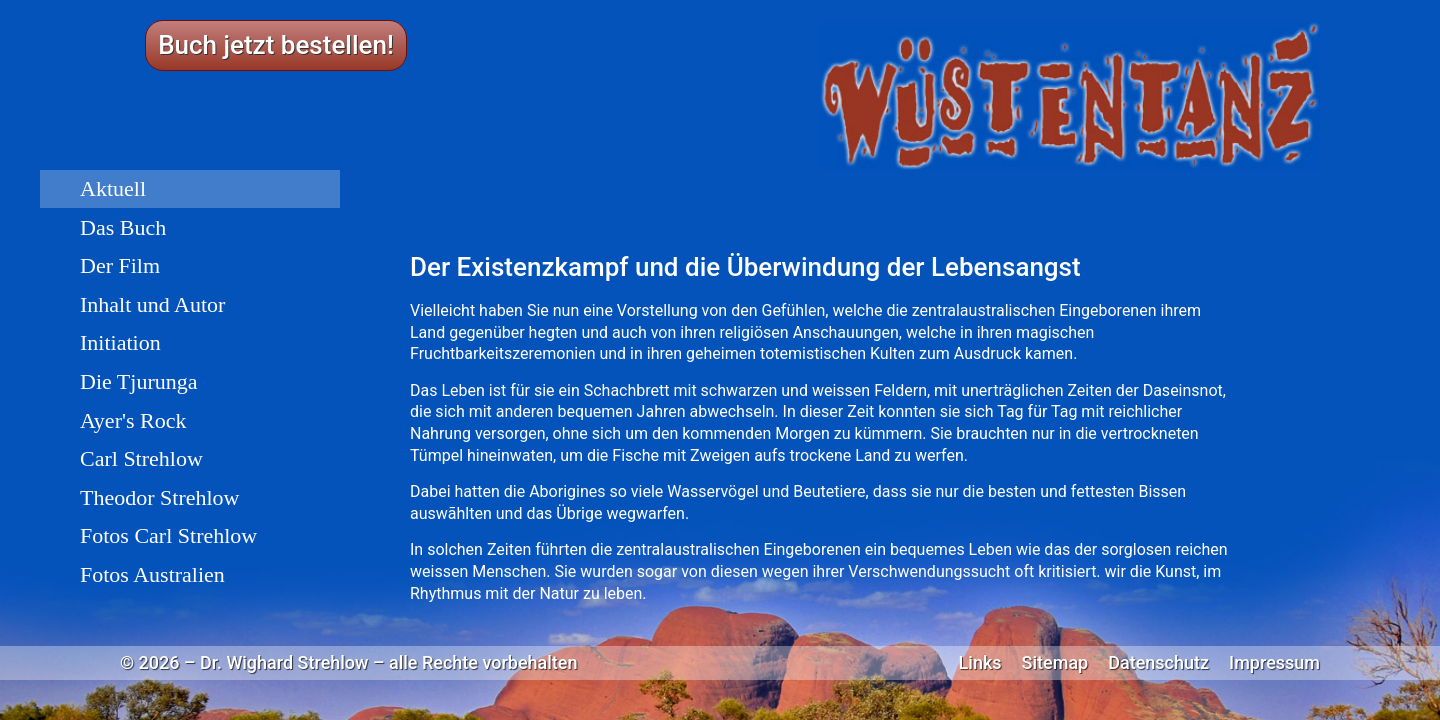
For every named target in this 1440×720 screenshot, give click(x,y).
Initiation (120, 342)
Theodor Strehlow (159, 497)
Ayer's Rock (133, 420)
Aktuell (113, 188)
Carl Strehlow (141, 458)
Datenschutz (1158, 663)
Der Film (120, 265)
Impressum (1274, 663)
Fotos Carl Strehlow (168, 535)
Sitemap (1055, 663)
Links (980, 663)
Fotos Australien (152, 574)
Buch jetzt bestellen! (276, 45)
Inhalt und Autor (152, 304)
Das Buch (123, 227)
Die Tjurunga (139, 381)
